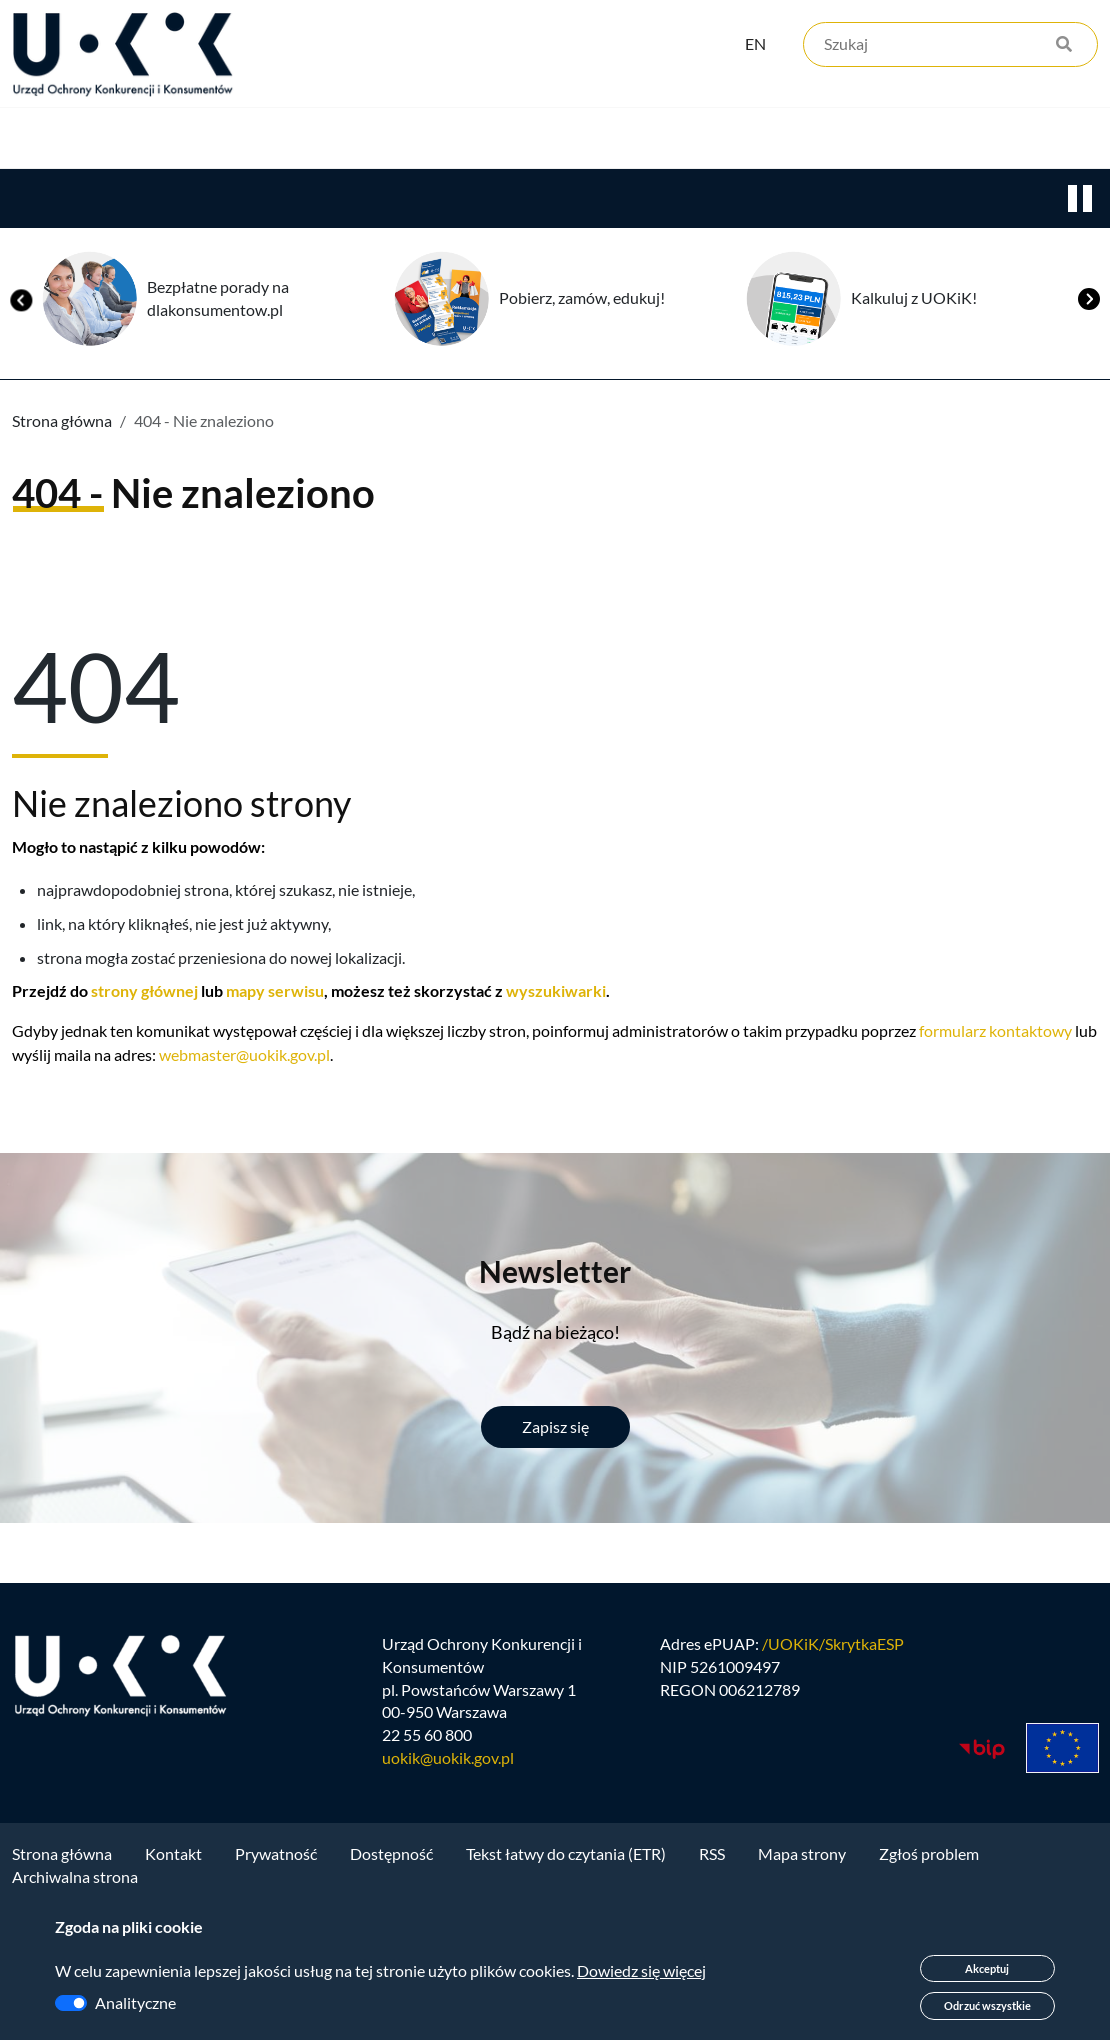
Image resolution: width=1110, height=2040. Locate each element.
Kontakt (827, 141)
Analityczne (135, 2002)
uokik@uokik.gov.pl (448, 1766)
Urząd (35, 141)
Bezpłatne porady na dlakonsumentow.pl (218, 301)
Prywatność (276, 1861)
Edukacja (538, 141)
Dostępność (391, 1861)
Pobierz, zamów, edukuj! (582, 300)
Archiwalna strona (75, 1884)
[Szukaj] (950, 47)
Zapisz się (555, 1429)
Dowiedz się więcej (641, 1970)
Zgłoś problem (929, 1861)
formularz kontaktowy (995, 1033)
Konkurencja (190, 141)
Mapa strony (802, 1861)
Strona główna (62, 423)
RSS (712, 1861)
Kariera (684, 141)
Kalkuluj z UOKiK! (914, 300)
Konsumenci (372, 141)
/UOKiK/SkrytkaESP (833, 1651)
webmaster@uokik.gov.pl (244, 1057)
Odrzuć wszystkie (987, 2005)
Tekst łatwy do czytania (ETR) (566, 1861)
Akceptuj (987, 1968)
